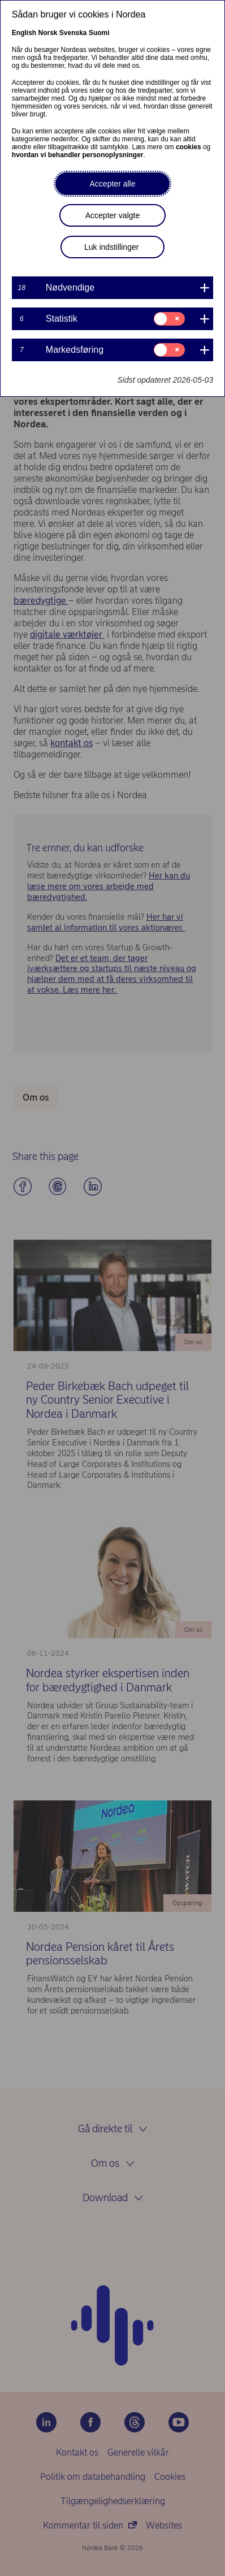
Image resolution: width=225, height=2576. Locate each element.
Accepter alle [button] (113, 183)
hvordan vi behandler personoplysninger (78, 155)
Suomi (99, 33)
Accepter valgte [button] (112, 215)
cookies (188, 147)
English (24, 33)
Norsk (47, 33)
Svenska (73, 33)
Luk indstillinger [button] (111, 247)
